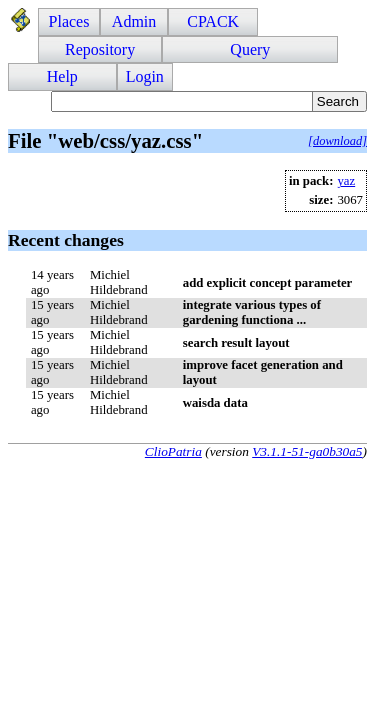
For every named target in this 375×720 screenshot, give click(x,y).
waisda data (215, 403)
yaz (346, 181)
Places (69, 21)
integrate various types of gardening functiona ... (252, 312)
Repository (100, 49)
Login (145, 76)
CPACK (213, 21)
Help (62, 76)
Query (250, 49)
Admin (134, 21)
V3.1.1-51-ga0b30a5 (307, 451)
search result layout (236, 343)
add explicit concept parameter (268, 283)
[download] (337, 141)
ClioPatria (173, 451)
